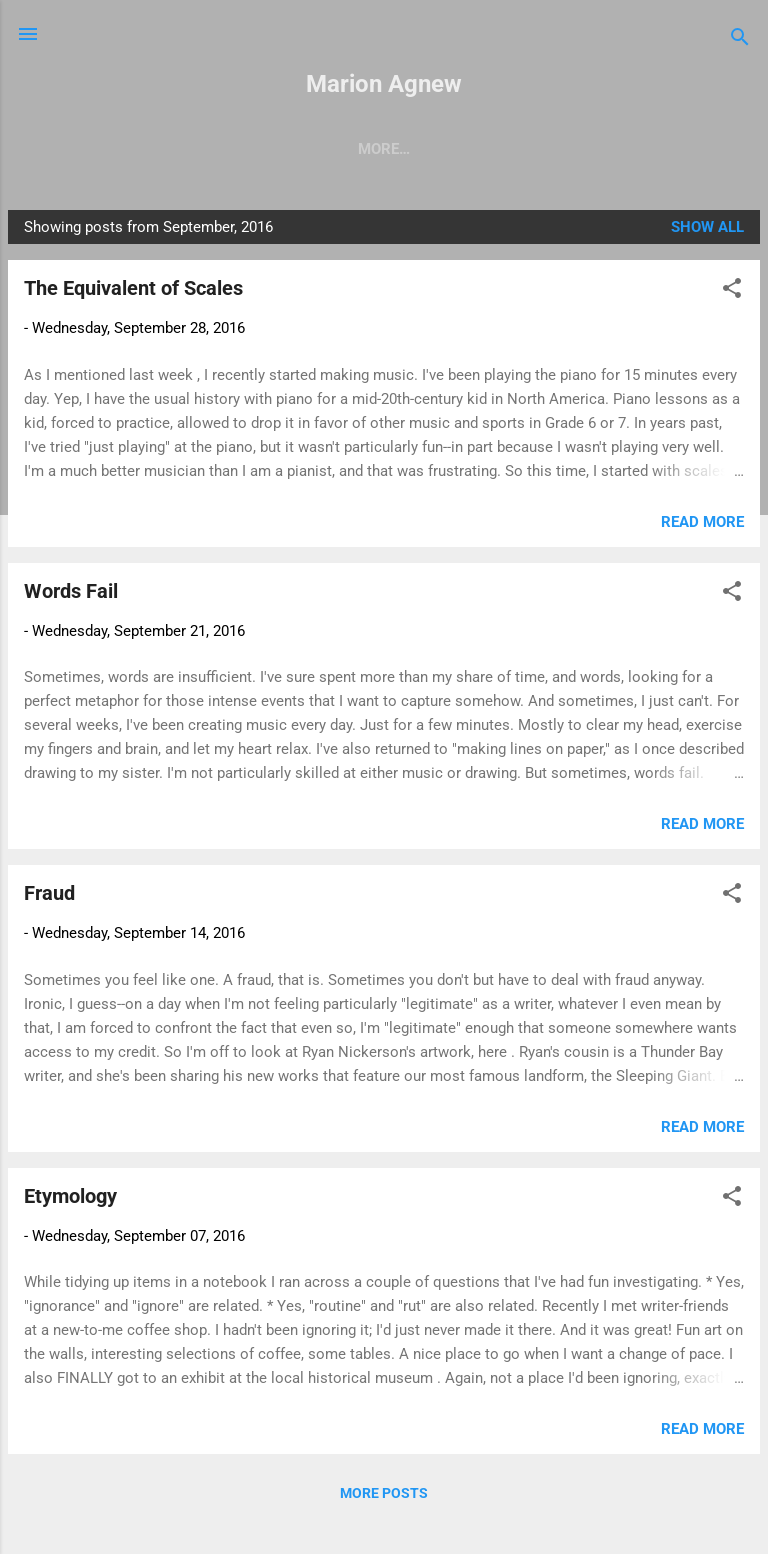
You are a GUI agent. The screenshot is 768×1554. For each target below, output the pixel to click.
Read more (702, 526)
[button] (732, 295)
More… (703, 149)
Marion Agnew (384, 84)
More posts (384, 1497)
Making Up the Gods (117, 149)
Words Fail (71, 595)
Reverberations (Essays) (328, 149)
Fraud (49, 897)
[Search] (740, 40)
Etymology (70, 1200)
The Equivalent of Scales (133, 292)
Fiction (489, 149)
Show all (707, 231)
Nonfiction (597, 149)
